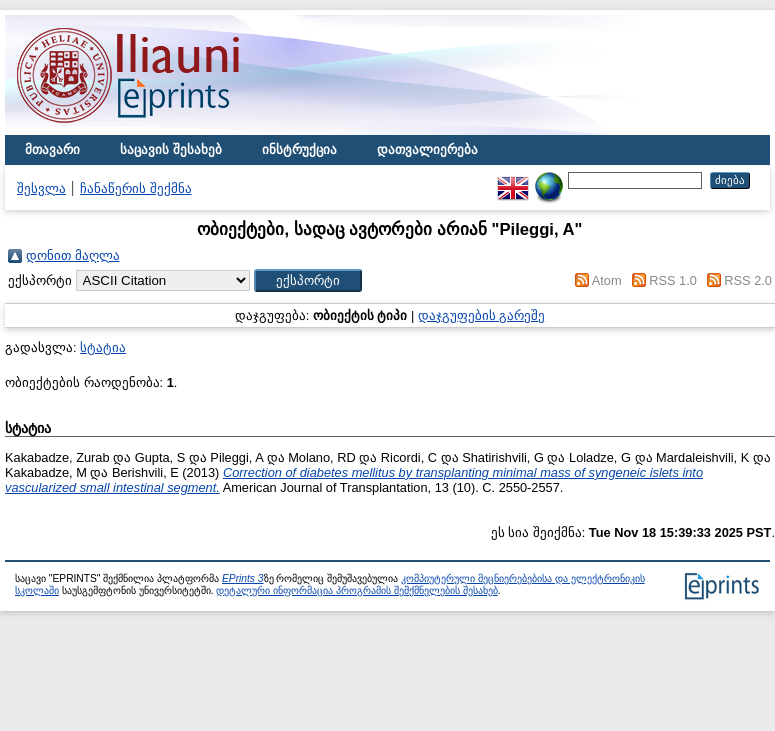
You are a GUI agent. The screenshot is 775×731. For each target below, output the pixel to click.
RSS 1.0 (673, 280)
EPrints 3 (243, 578)
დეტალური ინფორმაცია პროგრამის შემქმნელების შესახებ (356, 590)
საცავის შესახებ (171, 149)
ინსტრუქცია (299, 149)
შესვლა (41, 188)
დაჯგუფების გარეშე (482, 315)
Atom (607, 280)
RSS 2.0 (748, 280)
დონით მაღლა (73, 255)
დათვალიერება (427, 149)
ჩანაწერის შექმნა (136, 188)
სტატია (103, 347)
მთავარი (52, 149)
